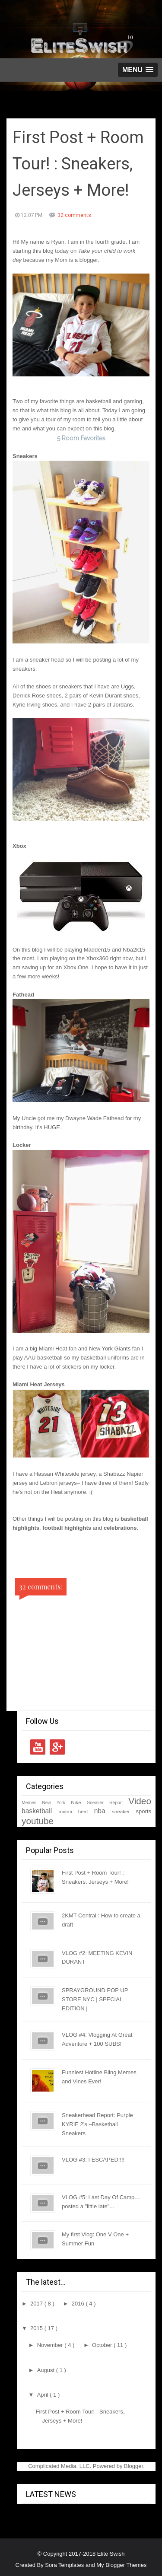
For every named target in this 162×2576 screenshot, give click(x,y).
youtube (38, 1821)
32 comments (74, 215)
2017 (37, 2303)
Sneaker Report (105, 1802)
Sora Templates (64, 2565)
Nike (76, 1802)
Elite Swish (111, 2554)
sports (143, 1811)
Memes (29, 1802)
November (51, 2345)
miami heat (73, 1811)
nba (99, 1811)
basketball (37, 1811)
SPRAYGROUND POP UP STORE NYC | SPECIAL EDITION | (95, 1999)
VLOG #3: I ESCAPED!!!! (93, 2159)
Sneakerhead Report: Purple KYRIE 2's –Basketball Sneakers (97, 2124)
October (103, 2345)
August (46, 2370)
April (43, 2394)
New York (53, 1802)
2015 (37, 2328)
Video (139, 1801)
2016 (79, 2303)
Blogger (133, 2466)
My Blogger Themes (121, 2565)
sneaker (121, 1811)
